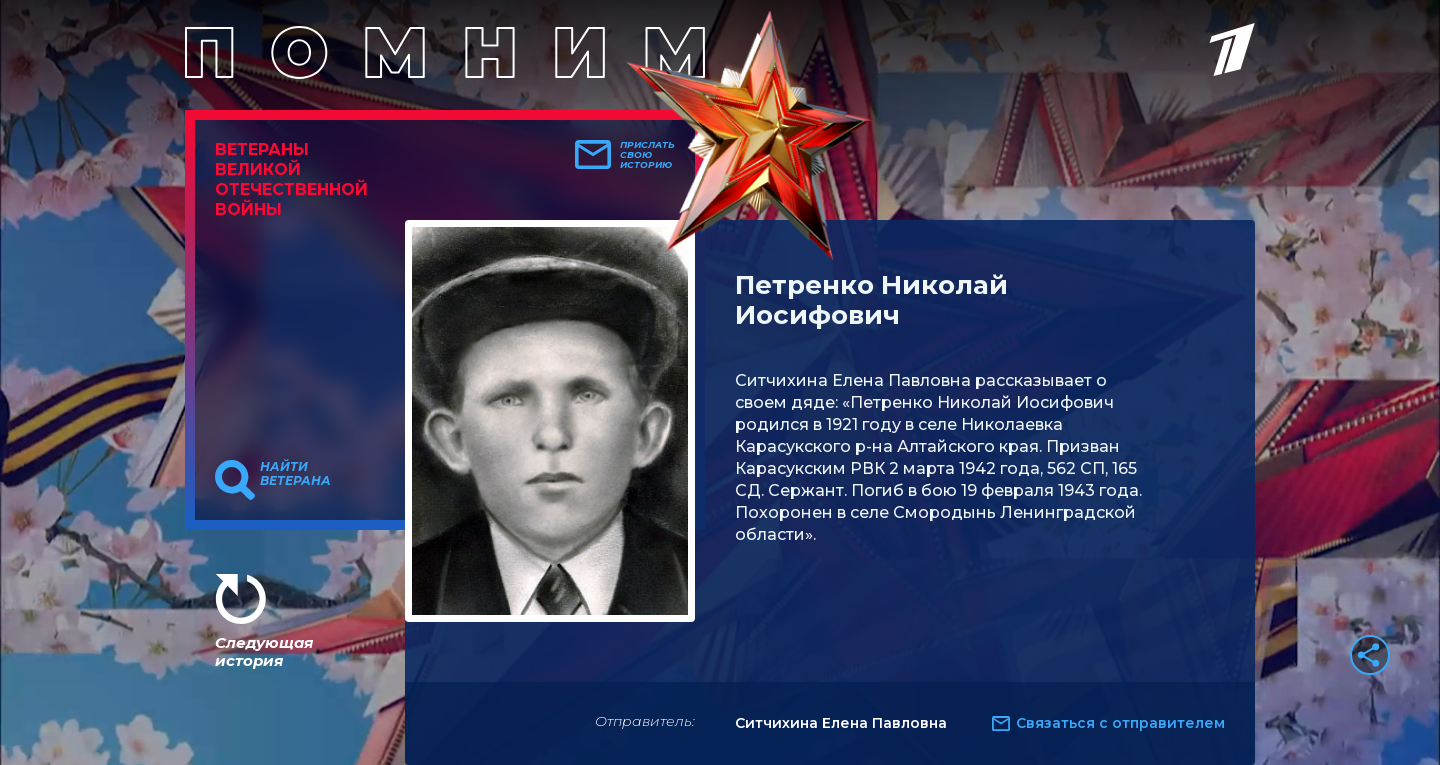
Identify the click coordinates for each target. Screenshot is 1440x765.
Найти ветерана (295, 474)
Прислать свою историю (647, 155)
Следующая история (264, 651)
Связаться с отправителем (1120, 723)
